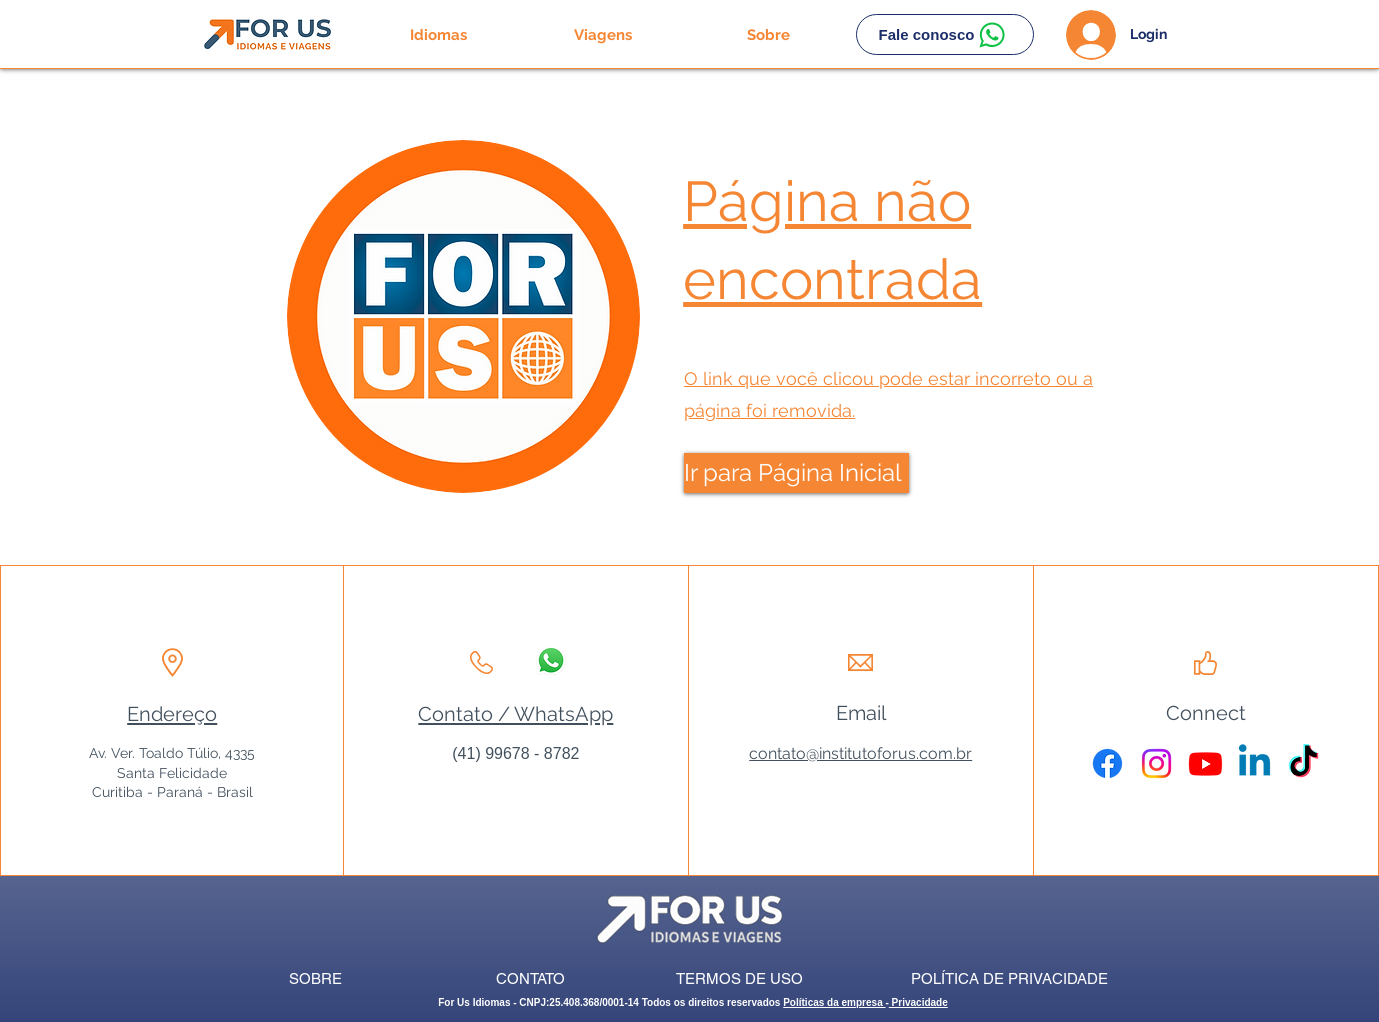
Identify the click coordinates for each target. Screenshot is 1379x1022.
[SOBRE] (315, 978)
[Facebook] (1107, 763)
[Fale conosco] (945, 34)
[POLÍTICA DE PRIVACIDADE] (1010, 978)
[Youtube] (1205, 763)
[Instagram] (1156, 763)
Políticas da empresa (834, 1002)
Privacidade (918, 1002)
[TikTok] (1303, 763)
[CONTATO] (530, 978)
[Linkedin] (1254, 763)
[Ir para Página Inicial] (796, 473)
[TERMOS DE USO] (739, 978)
